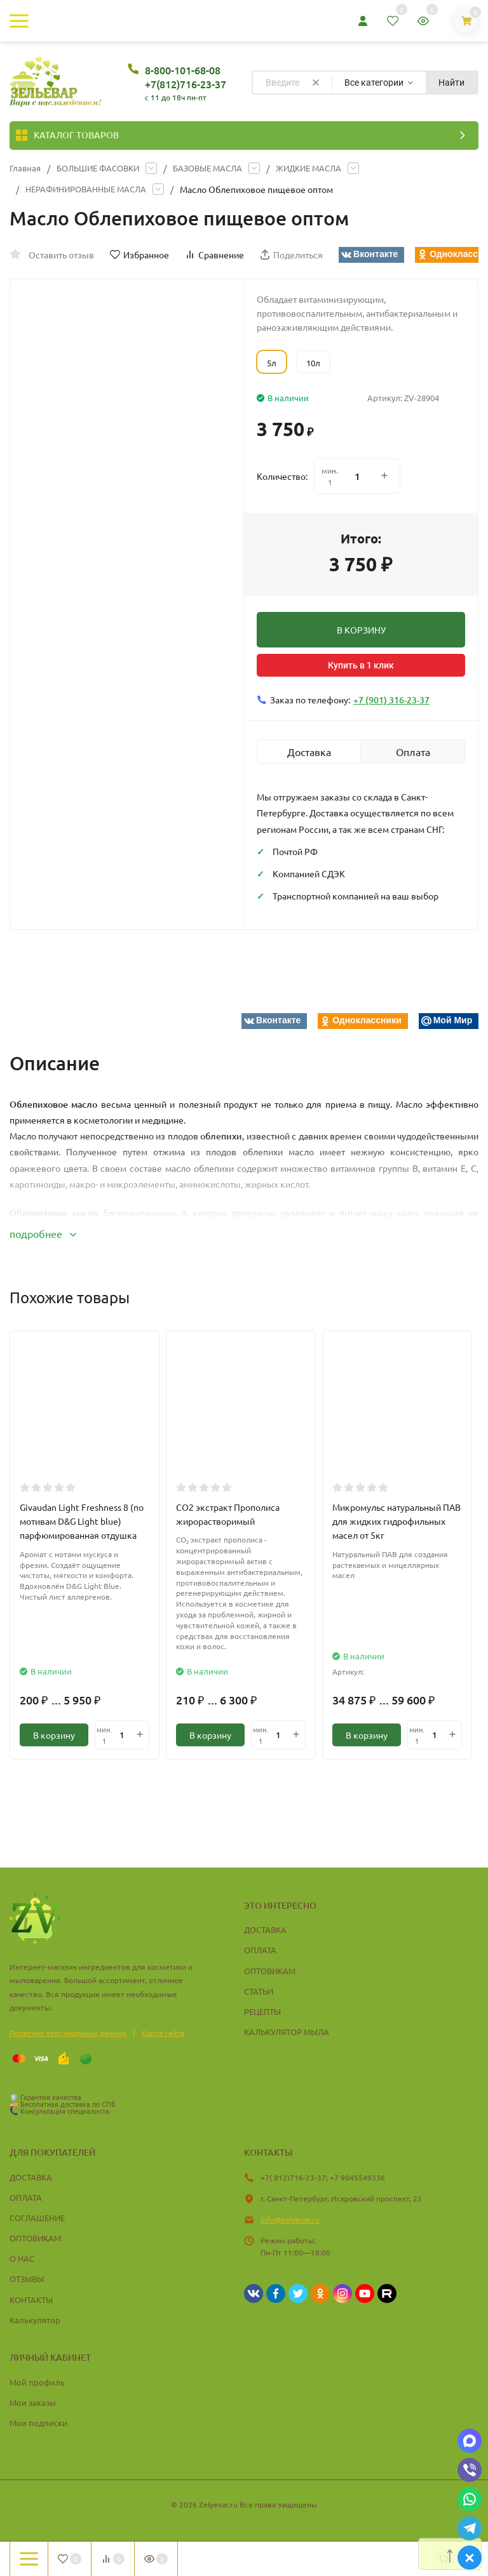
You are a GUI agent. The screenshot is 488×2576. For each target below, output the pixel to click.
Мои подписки (38, 2422)
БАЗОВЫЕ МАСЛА (219, 168)
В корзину (54, 1735)
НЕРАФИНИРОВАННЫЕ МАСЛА (91, 189)
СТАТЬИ (258, 1991)
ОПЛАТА (260, 1949)
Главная (26, 168)
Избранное (139, 254)
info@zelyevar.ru (290, 2219)
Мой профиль (37, 2382)
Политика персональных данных (68, 2033)
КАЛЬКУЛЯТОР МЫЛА (286, 2031)
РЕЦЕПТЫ (262, 2011)
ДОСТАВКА (265, 1929)
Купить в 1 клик (361, 665)
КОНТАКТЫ (31, 2299)
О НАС (22, 2258)
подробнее (43, 1233)
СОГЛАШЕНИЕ (37, 2217)
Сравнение (214, 254)
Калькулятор (35, 2319)
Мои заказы (33, 2402)
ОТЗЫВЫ (27, 2278)
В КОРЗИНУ (361, 629)
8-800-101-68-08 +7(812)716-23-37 (185, 77)
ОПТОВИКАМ (269, 1970)
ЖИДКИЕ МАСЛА (326, 168)
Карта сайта (163, 2033)
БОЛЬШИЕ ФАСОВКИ (103, 168)
